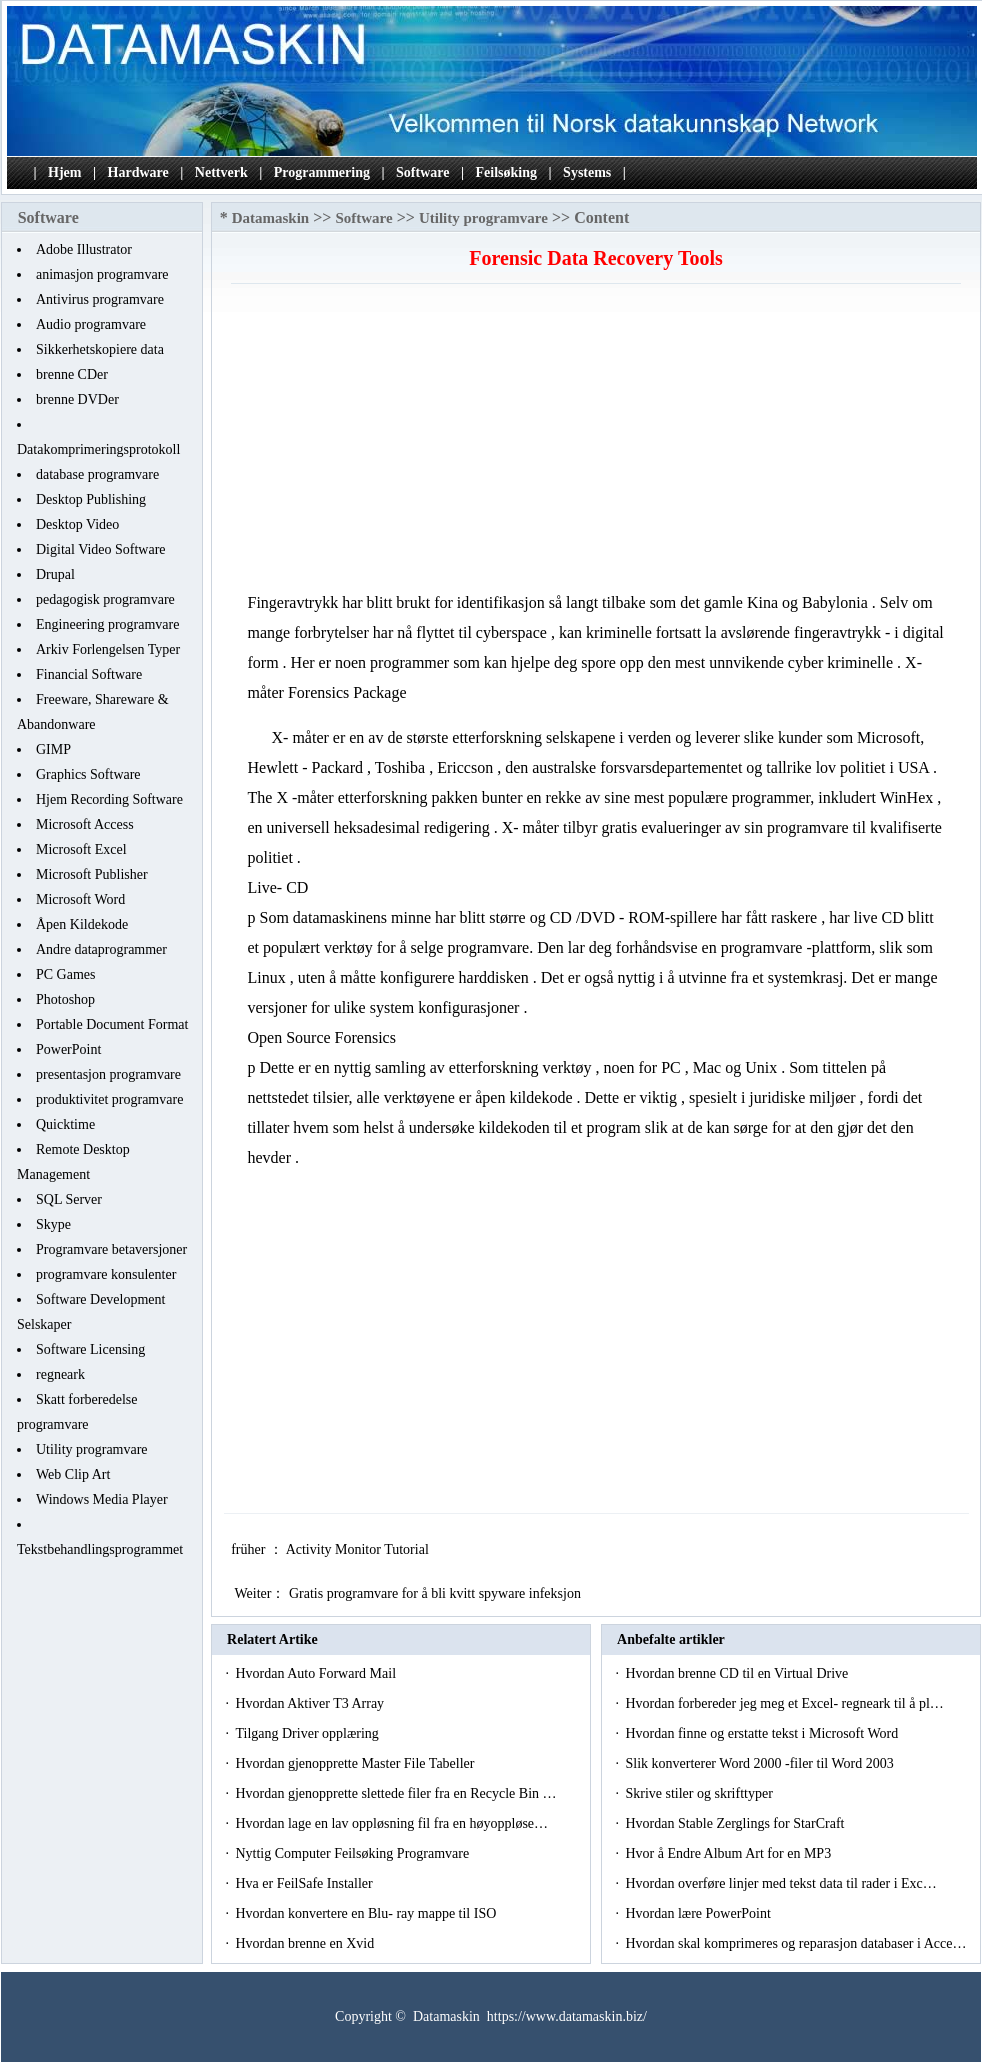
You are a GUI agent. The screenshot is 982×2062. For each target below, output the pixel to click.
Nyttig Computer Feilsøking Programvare (353, 1853)
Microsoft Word (80, 899)
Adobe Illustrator (84, 249)
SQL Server (69, 1199)
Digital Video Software (101, 549)
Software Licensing (90, 1349)
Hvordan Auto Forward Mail (317, 1673)
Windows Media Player (102, 1499)
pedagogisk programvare (105, 599)
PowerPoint (68, 1049)
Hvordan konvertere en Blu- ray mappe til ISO (367, 1913)
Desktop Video (77, 524)
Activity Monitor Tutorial (359, 1549)
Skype (53, 1224)
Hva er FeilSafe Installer (305, 1883)
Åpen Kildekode (82, 924)
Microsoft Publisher (92, 874)
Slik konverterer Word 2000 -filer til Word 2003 (761, 1763)
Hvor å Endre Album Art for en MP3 (729, 1853)
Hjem (64, 172)
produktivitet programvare (109, 1099)
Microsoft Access (85, 824)
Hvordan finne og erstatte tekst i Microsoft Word (763, 1733)
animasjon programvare (102, 274)
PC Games (66, 974)
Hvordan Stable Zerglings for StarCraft (736, 1823)
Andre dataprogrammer (101, 949)
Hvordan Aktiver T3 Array (311, 1703)
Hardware (138, 172)
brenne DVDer (77, 399)
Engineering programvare (107, 624)
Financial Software (89, 674)
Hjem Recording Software (109, 799)
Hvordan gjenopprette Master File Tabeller (356, 1763)
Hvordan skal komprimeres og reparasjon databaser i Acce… (795, 1943)
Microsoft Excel (81, 849)
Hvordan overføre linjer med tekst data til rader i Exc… (780, 1883)
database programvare (97, 474)
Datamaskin (271, 218)
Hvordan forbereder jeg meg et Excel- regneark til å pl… (784, 1703)
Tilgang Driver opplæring (308, 1733)
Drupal (55, 574)
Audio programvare (91, 324)
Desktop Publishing (91, 499)
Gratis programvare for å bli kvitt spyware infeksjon (436, 1593)
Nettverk (221, 172)
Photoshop (65, 999)
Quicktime (65, 1124)
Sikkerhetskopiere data (100, 349)
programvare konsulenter (106, 1274)
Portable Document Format (112, 1024)
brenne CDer (72, 374)
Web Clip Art (73, 1474)
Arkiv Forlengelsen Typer (108, 649)
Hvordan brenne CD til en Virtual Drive (738, 1673)
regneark (60, 1374)
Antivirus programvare (100, 299)
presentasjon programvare (108, 1074)
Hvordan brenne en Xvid (306, 1943)
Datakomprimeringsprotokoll (98, 449)
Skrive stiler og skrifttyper (700, 1793)
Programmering (322, 172)
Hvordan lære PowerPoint (699, 1913)
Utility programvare (92, 1449)
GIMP (53, 749)
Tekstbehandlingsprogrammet (100, 1549)
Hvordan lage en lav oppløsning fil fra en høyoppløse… (391, 1823)
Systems (587, 172)
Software (422, 172)
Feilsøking (506, 172)
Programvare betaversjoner (111, 1249)
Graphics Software (88, 774)
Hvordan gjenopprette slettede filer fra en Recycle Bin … (395, 1793)
